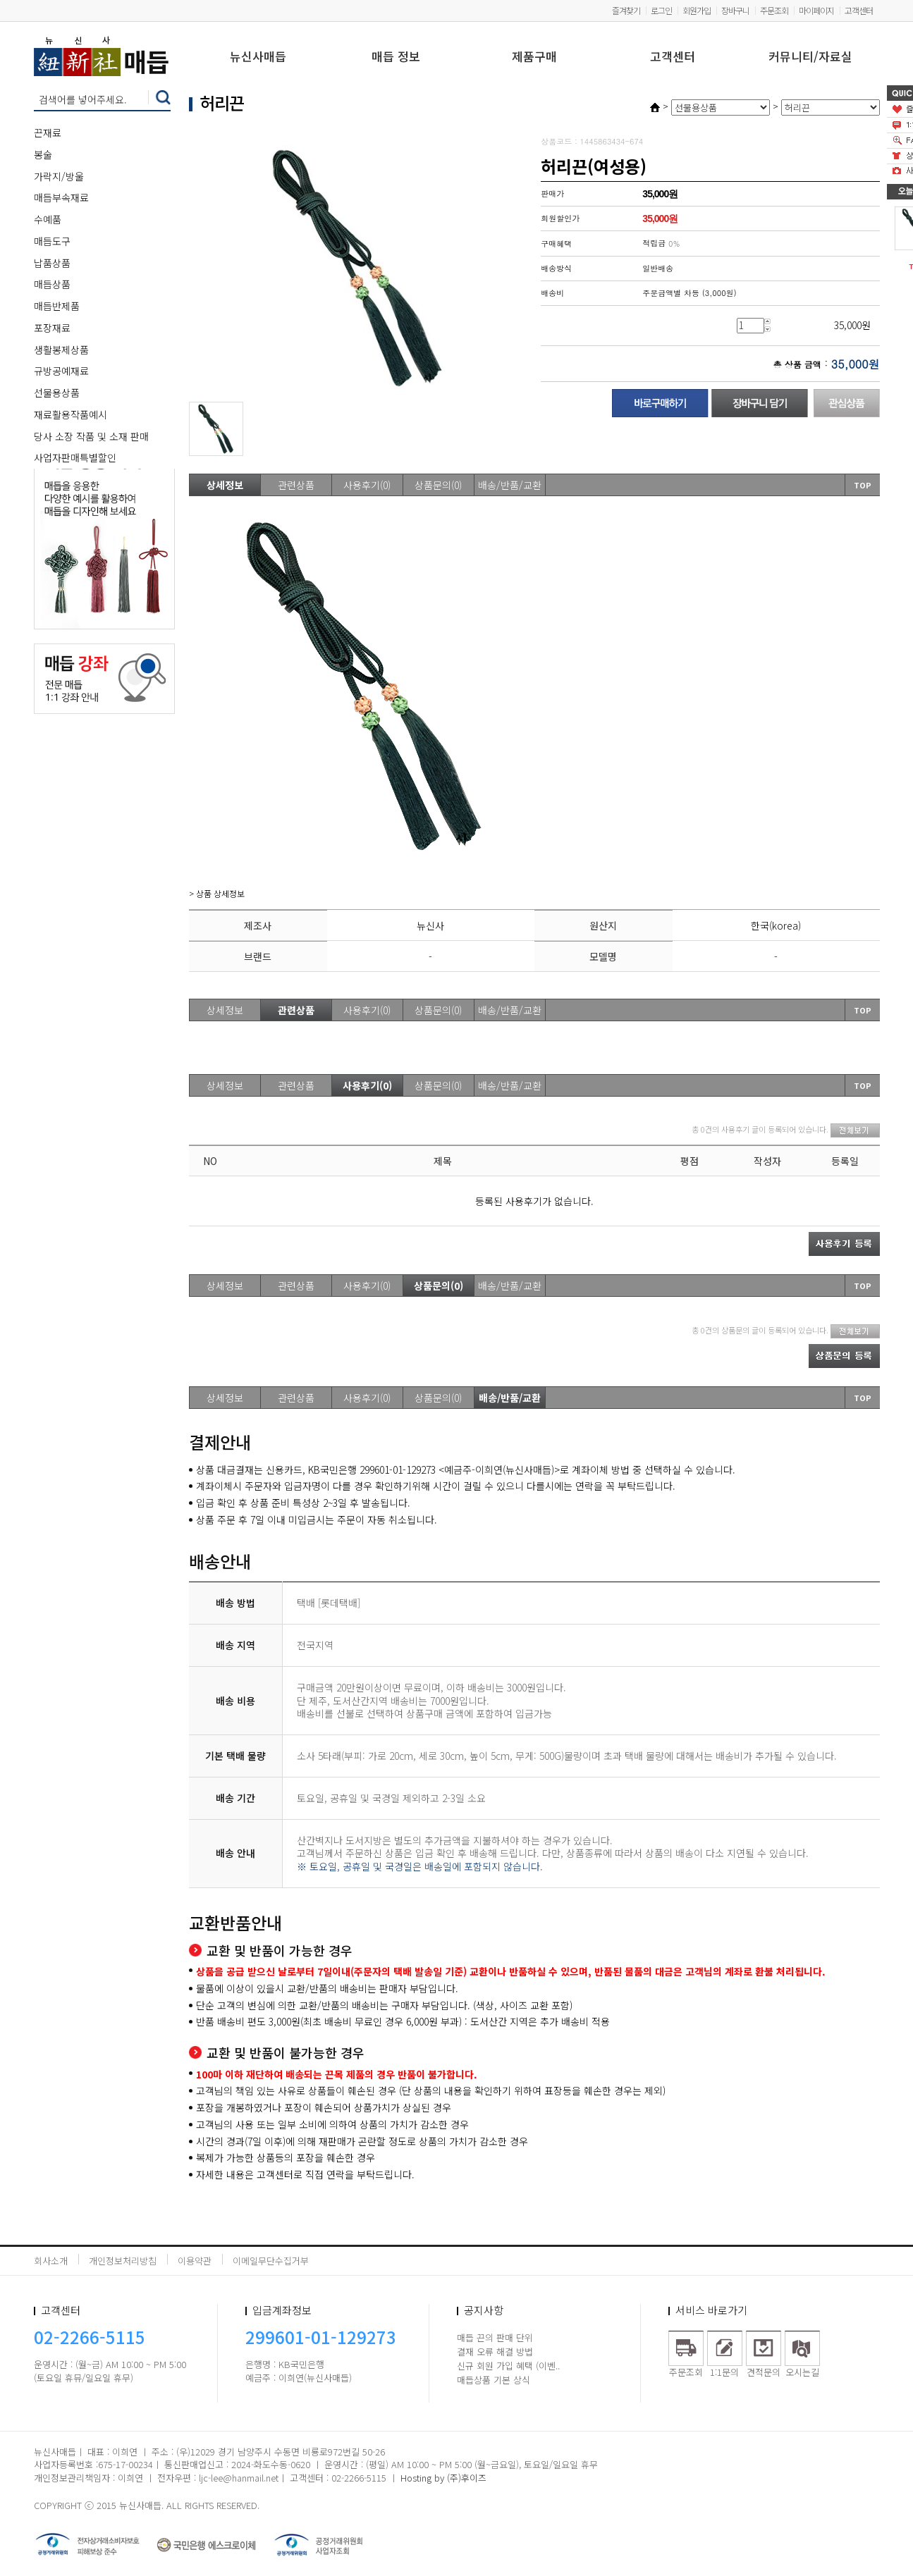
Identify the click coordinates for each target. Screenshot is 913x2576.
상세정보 (225, 485)
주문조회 (774, 10)
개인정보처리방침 (123, 2260)
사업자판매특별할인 (75, 457)
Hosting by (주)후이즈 (443, 2477)
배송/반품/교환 (509, 485)
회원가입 (696, 10)
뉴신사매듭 (258, 57)
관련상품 (296, 485)
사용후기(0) (367, 485)
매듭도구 (52, 241)
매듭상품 (52, 284)
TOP (862, 485)
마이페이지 (816, 10)
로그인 (661, 10)
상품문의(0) (438, 485)
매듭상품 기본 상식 (493, 2379)
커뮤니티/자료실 (810, 57)
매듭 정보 (396, 57)
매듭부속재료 (61, 197)
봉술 (43, 154)
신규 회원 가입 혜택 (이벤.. (508, 2365)
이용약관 (195, 2260)
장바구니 (735, 10)
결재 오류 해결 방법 (495, 2351)
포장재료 (52, 328)
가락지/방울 (59, 176)
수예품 (47, 219)
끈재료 (47, 132)
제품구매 (534, 57)
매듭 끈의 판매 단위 (495, 2337)
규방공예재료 (61, 371)
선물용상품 (57, 393)
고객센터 (859, 10)
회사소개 (51, 2260)
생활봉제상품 (61, 350)
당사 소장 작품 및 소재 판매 (91, 436)
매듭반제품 (57, 306)
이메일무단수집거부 (271, 2260)
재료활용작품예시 (70, 414)
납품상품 (52, 263)
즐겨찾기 (626, 10)
